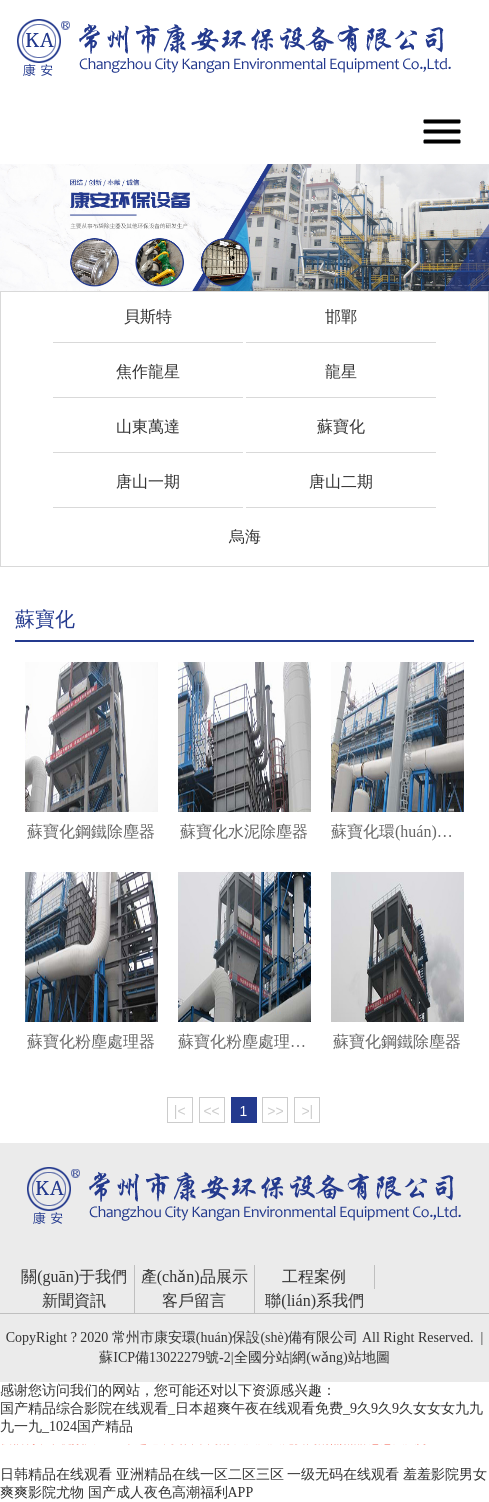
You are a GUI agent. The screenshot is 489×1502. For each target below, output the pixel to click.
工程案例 (314, 1276)
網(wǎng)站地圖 (340, 1357)
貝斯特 (148, 316)
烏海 (245, 536)
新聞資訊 (74, 1300)
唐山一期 (148, 481)
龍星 (341, 371)
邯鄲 (341, 316)
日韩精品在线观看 (56, 1474)
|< (180, 1111)
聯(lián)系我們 (314, 1300)
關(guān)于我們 (74, 1276)
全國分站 (262, 1357)
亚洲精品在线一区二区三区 (200, 1474)
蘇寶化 (341, 426)
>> (275, 1111)
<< (211, 1111)
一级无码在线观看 (343, 1474)
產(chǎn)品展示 (194, 1276)
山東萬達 (148, 426)
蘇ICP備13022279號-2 (164, 1357)
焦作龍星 (148, 371)
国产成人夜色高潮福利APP (171, 1492)
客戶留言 (194, 1300)
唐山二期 (341, 481)
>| (307, 1111)
